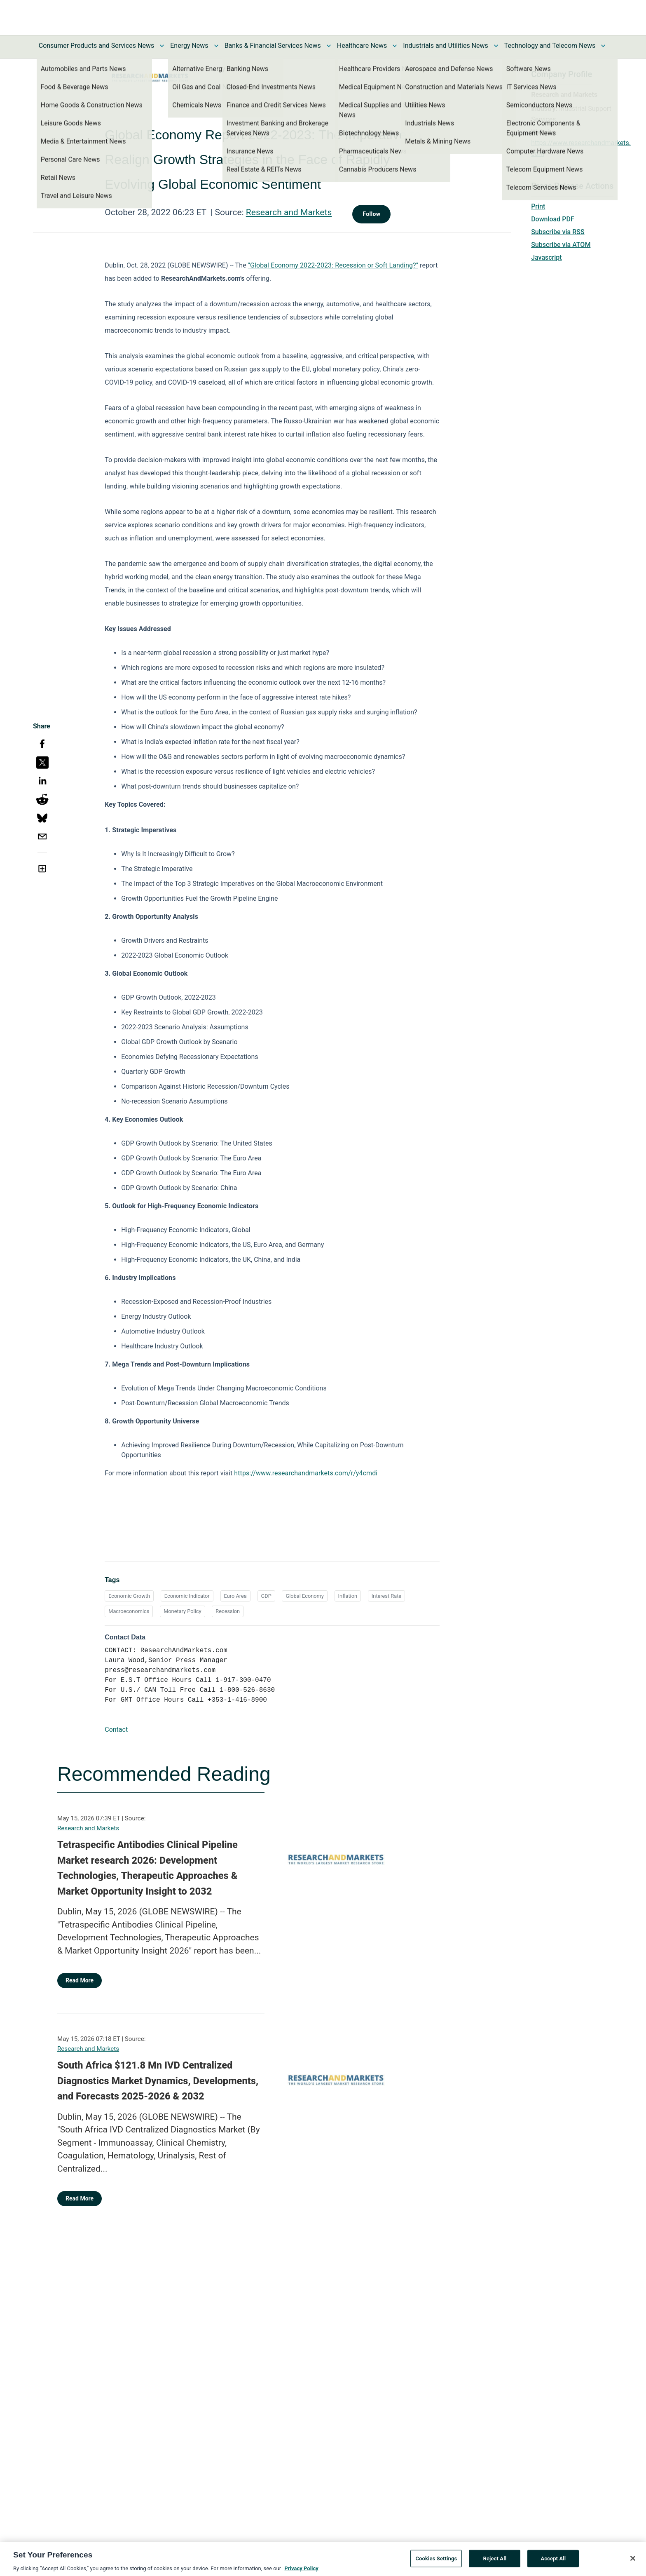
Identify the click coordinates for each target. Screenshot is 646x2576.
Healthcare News (362, 45)
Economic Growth (129, 1596)
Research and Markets (289, 212)
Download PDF (552, 219)
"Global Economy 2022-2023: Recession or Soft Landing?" (333, 265)
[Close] (633, 2562)
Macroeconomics (128, 1611)
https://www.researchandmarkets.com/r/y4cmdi (305, 1473)
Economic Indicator (187, 1596)
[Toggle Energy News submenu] (216, 46)
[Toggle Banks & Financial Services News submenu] (329, 46)
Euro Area (235, 1596)
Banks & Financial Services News (273, 45)
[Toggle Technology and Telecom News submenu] (603, 46)
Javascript (546, 257)
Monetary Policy (182, 1611)
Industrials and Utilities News (445, 45)
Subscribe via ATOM (560, 245)
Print (538, 206)
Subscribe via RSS (558, 232)
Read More (80, 1980)
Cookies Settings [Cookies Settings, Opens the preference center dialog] (436, 2562)
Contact (116, 1729)
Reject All (495, 2562)
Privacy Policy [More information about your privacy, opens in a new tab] (301, 2572)
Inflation (347, 1596)
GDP (266, 1596)
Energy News (189, 45)
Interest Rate (386, 1596)
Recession (227, 1611)
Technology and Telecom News (549, 45)
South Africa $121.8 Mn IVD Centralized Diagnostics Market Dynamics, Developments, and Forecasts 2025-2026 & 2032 (157, 2080)
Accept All (553, 2562)
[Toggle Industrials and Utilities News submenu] (496, 46)
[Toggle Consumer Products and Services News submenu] (162, 46)
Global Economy (304, 1596)
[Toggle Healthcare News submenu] (395, 46)
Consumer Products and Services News (96, 45)
